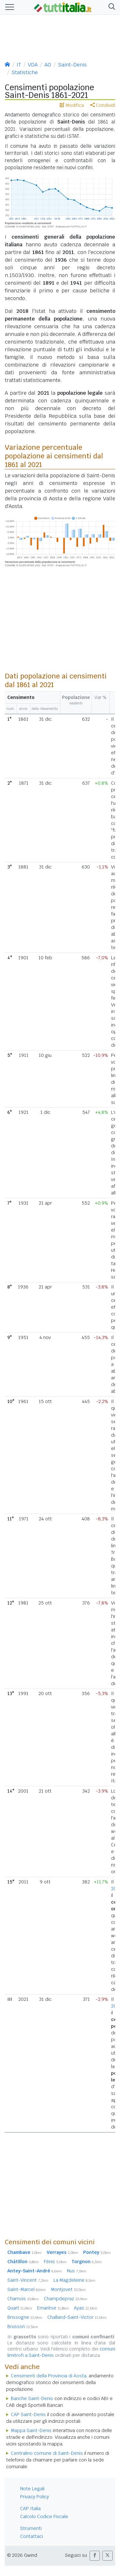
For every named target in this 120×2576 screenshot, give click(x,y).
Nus (76, 2271)
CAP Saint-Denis (28, 2414)
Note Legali (32, 2489)
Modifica (72, 105)
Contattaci (31, 2536)
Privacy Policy (34, 2497)
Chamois (23, 2299)
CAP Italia (30, 2508)
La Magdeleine (74, 2280)
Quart (19, 2308)
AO (47, 64)
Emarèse (53, 2308)
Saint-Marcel (26, 2289)
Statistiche (25, 72)
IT (19, 64)
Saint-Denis (72, 64)
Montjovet (68, 2289)
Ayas (85, 2308)
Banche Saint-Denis (32, 2398)
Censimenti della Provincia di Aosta (48, 2376)
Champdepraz (65, 2299)
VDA (33, 64)
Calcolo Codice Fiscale (44, 2516)
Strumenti (31, 2528)
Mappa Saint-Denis (31, 2430)
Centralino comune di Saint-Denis (47, 2453)
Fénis (55, 2261)
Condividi (102, 105)
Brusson (22, 2326)
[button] (110, 7)
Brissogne (24, 2317)
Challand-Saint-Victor (77, 2317)
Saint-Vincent (27, 2280)
